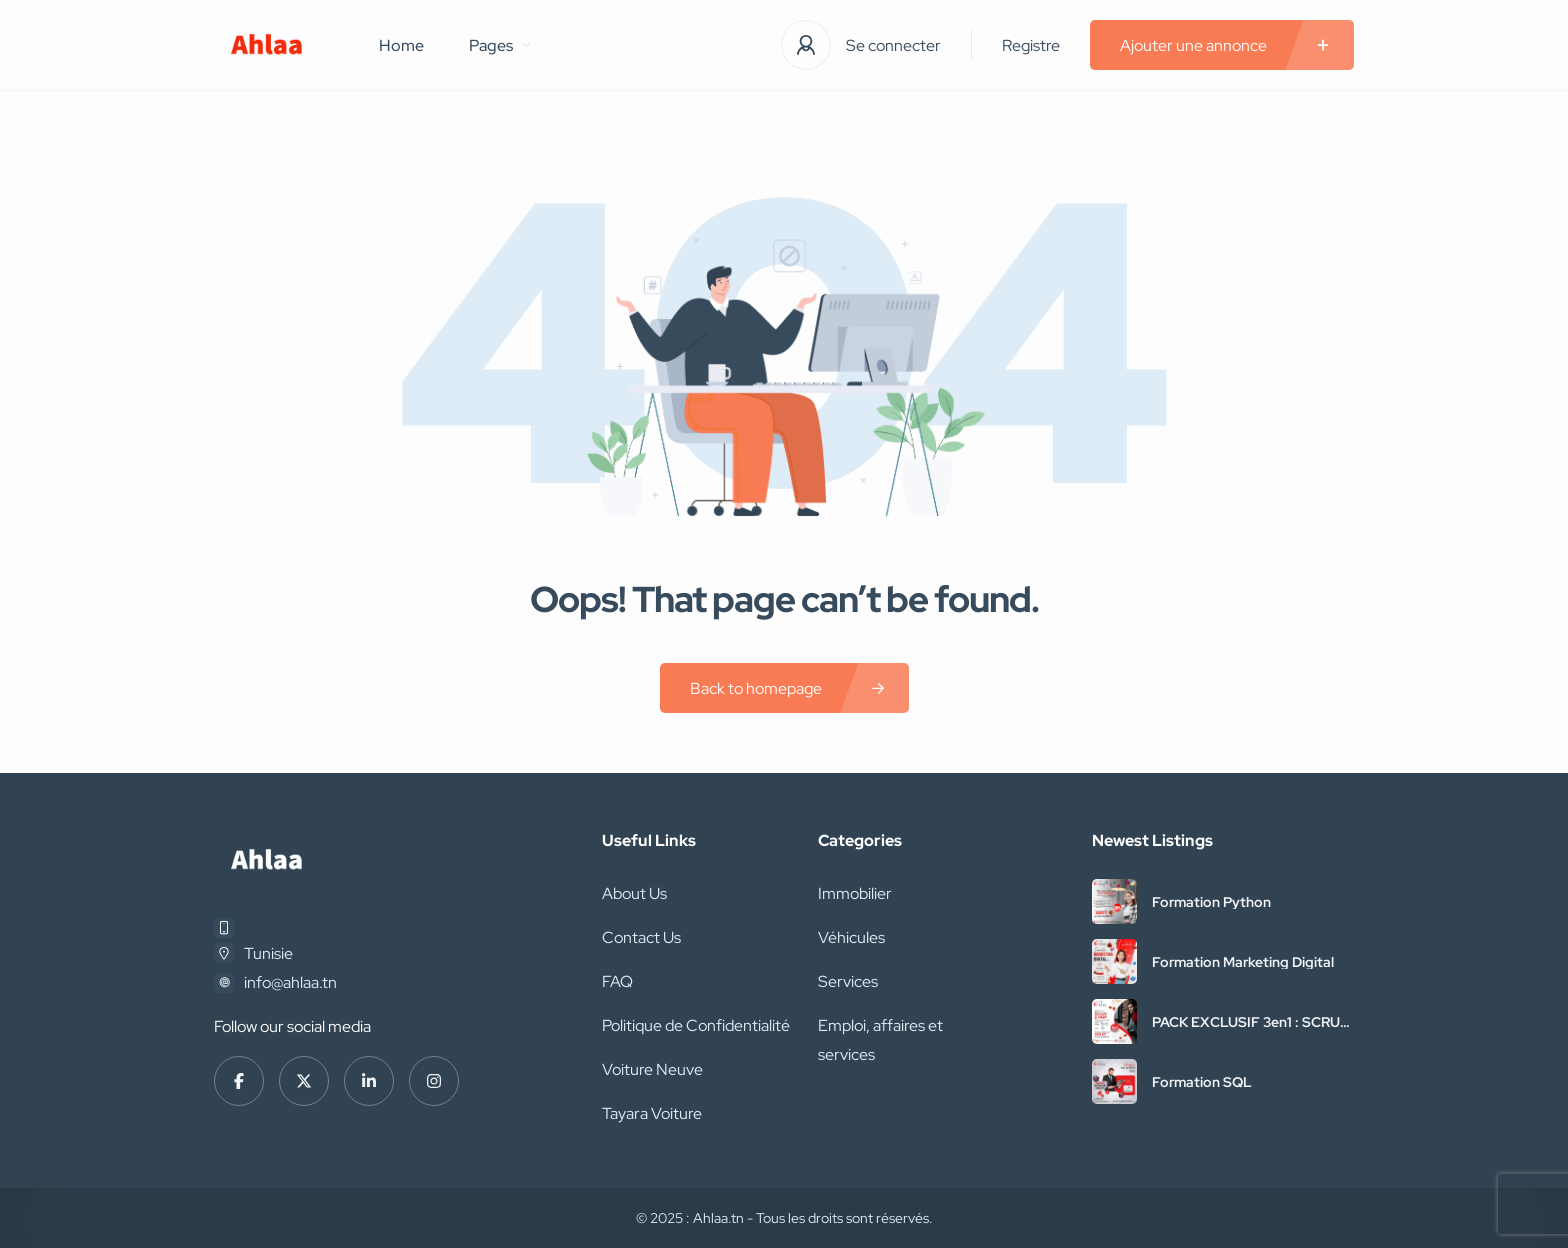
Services (848, 981)
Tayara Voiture (652, 1113)
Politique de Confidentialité (696, 1025)
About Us (634, 893)
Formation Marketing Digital (1243, 962)
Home (401, 45)
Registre (1031, 45)
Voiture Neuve (652, 1069)
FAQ (617, 981)
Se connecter (893, 45)
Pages (499, 45)
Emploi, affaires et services (880, 1040)
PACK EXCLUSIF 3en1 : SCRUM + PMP (1252, 1022)
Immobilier (855, 893)
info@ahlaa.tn (290, 982)
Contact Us (641, 937)
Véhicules (851, 937)
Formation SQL (1202, 1082)
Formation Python (1211, 902)
